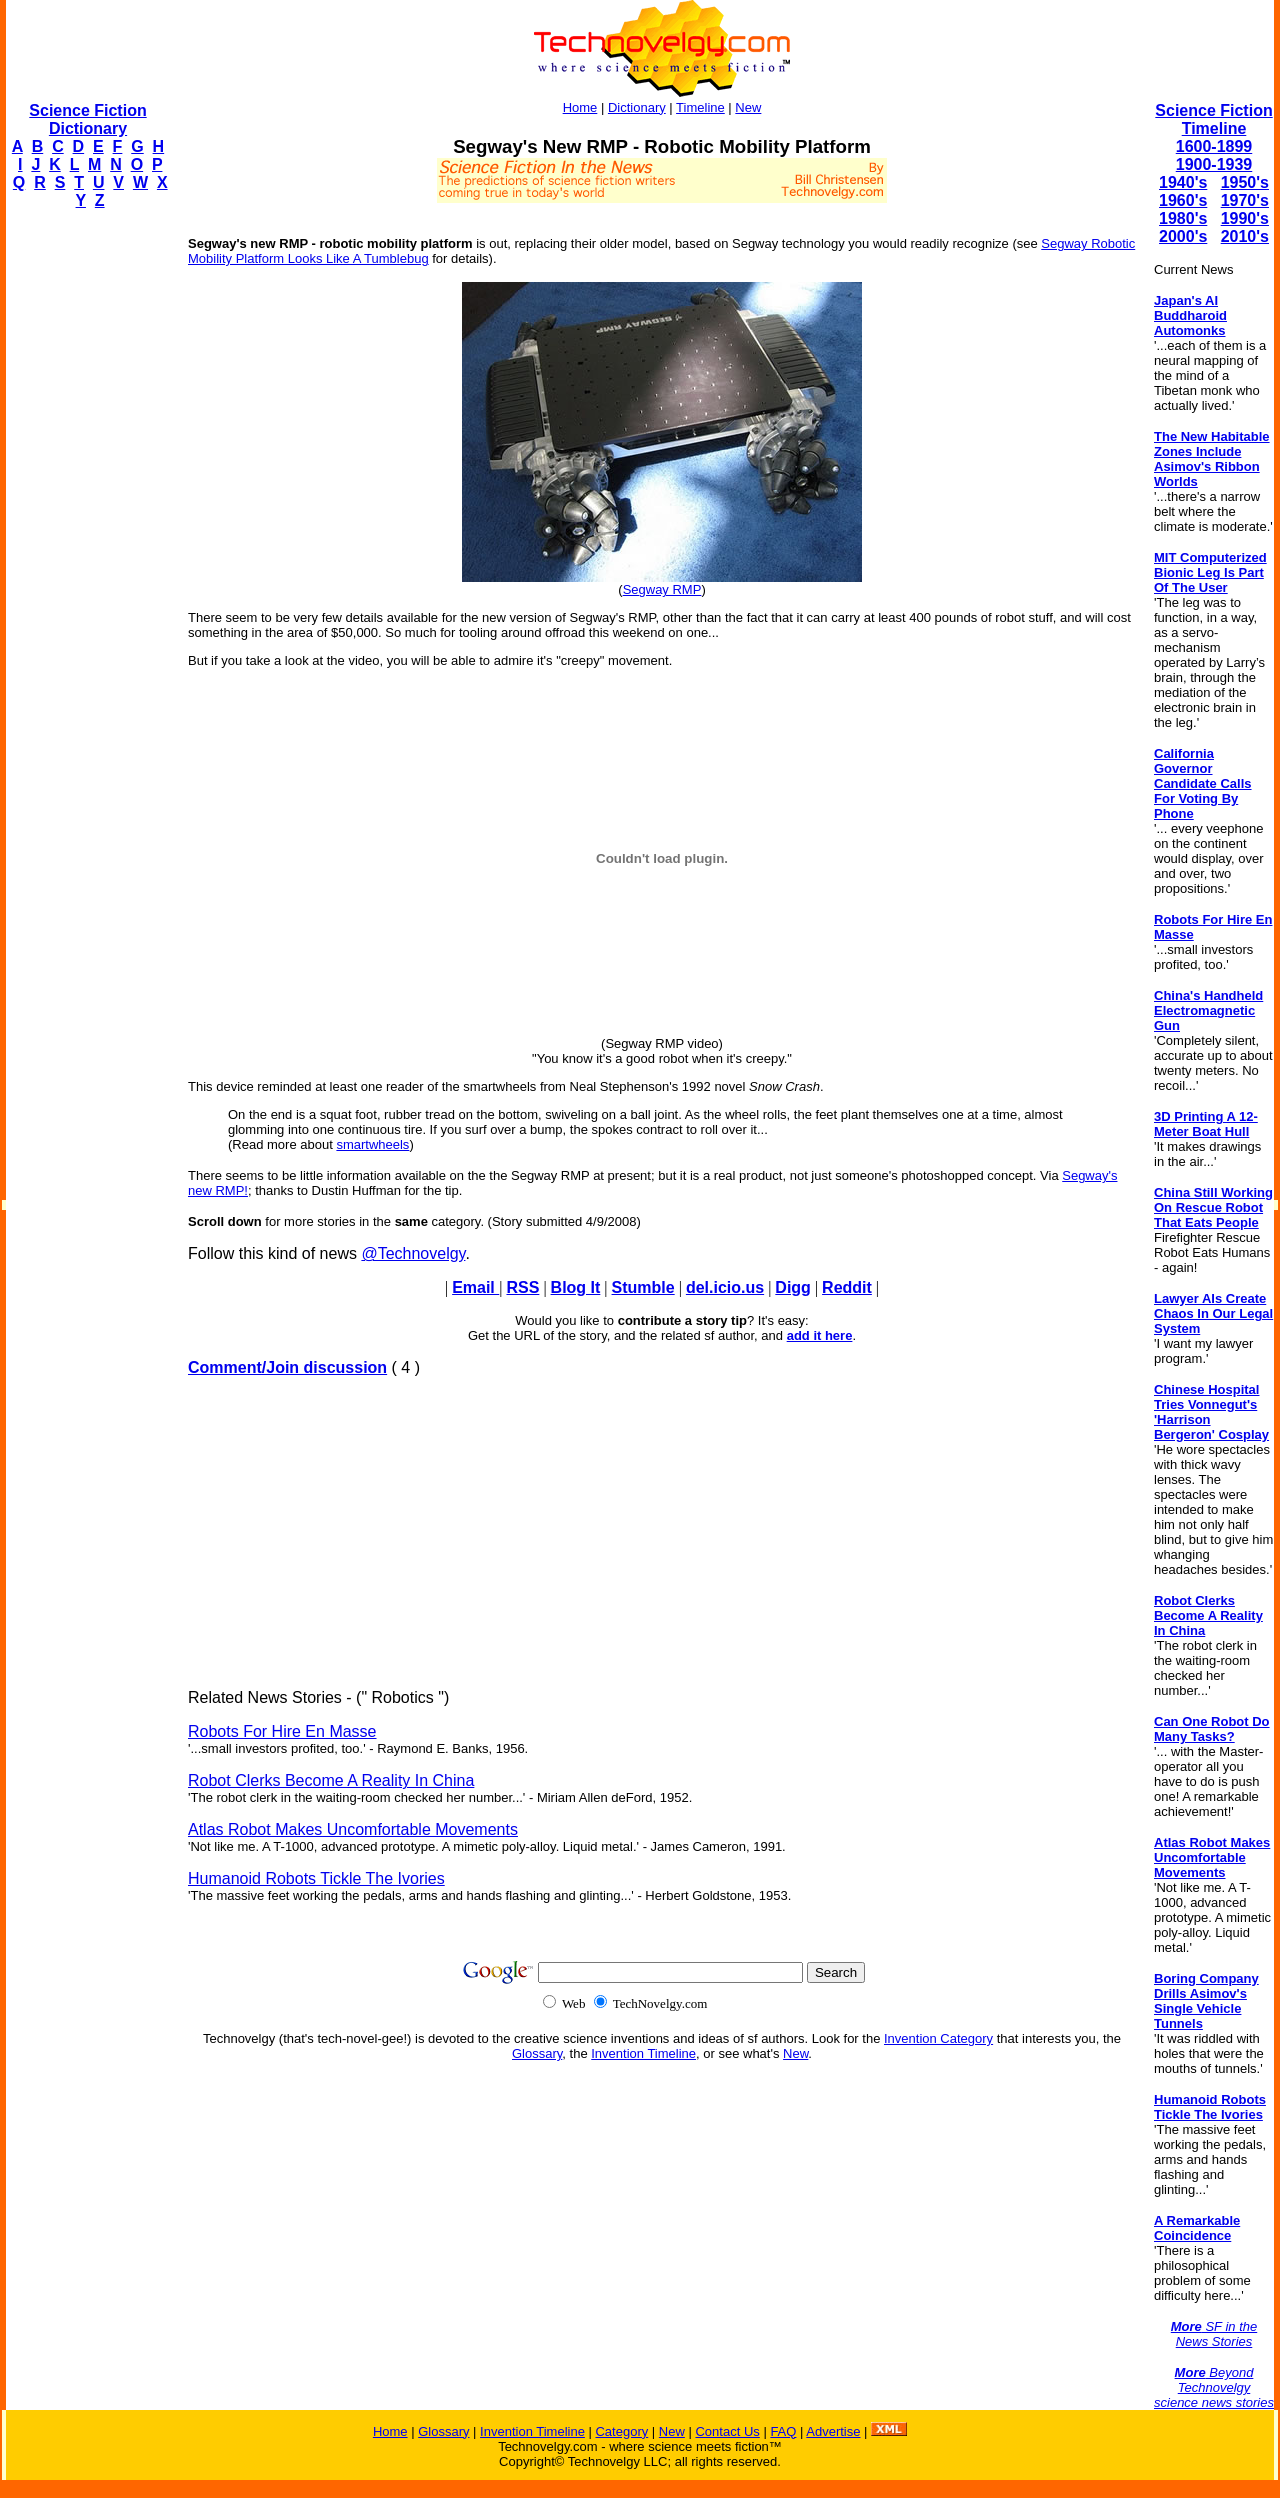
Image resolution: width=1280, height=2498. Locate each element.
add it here (820, 1335)
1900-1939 (1214, 164)
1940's (1183, 182)
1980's (1183, 218)
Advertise (833, 2431)
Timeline (700, 107)
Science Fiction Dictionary (87, 119)
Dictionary (637, 107)
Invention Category (938, 2038)
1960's (1183, 200)
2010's (1245, 236)
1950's (1245, 182)
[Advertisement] (86, 526)
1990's (1245, 218)
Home (580, 107)
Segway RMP (662, 589)
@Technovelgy (413, 1253)
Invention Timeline (643, 2053)
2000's (1183, 236)
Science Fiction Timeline (1213, 119)
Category (621, 2431)
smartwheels (372, 1144)
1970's (1245, 200)
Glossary (537, 2053)
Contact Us (727, 2431)
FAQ (783, 2431)
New (748, 107)
